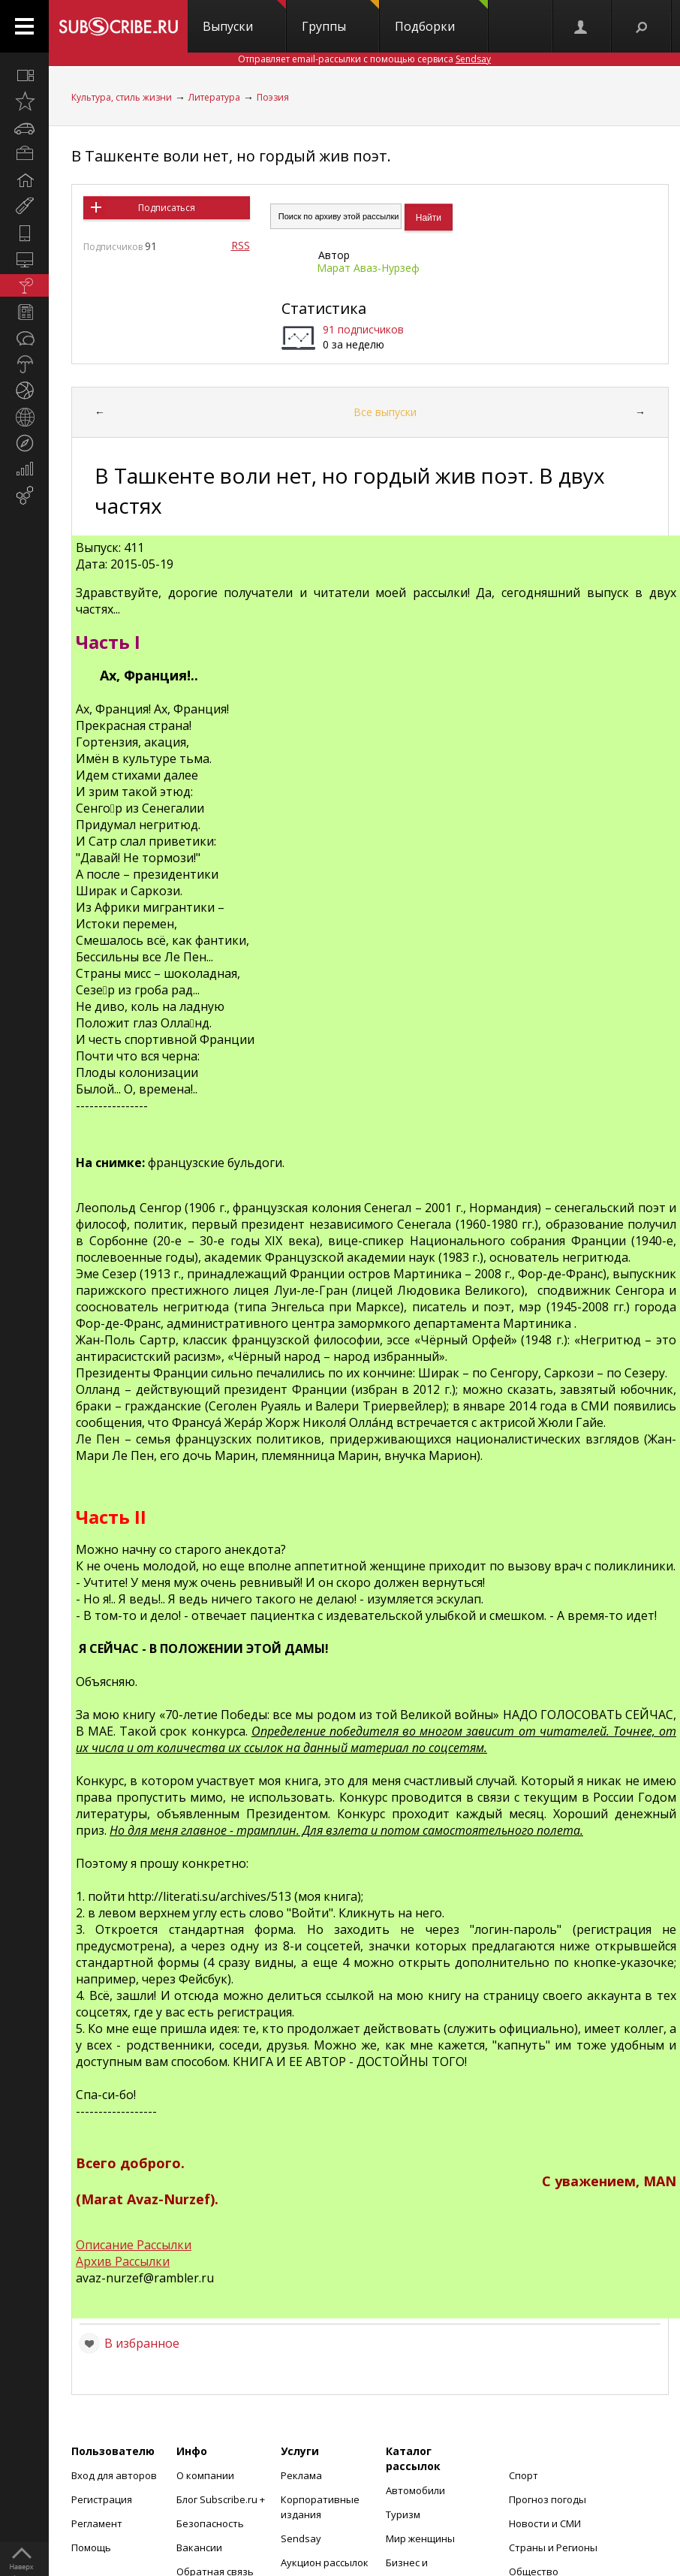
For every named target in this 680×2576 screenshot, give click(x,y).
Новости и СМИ (545, 2523)
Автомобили (415, 2490)
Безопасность (210, 2523)
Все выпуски (385, 412)
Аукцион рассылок (325, 2562)
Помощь (91, 2547)
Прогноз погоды (547, 2499)
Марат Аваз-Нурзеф (368, 268)
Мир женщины (420, 2538)
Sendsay (301, 2538)
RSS (240, 245)
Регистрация (101, 2499)
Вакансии (199, 2547)
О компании (205, 2475)
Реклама (301, 2475)
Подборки (441, 17)
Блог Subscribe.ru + (221, 2499)
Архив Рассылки (123, 2261)
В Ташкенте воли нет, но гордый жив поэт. (231, 156)
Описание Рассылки (133, 2245)
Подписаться (166, 207)
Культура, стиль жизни (121, 97)
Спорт (523, 2475)
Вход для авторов (114, 2475)
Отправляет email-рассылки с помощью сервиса (364, 59)
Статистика (323, 308)
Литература (214, 97)
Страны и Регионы (553, 2547)
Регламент (96, 2523)
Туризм (403, 2514)
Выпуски (244, 17)
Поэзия (273, 97)
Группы (340, 17)
